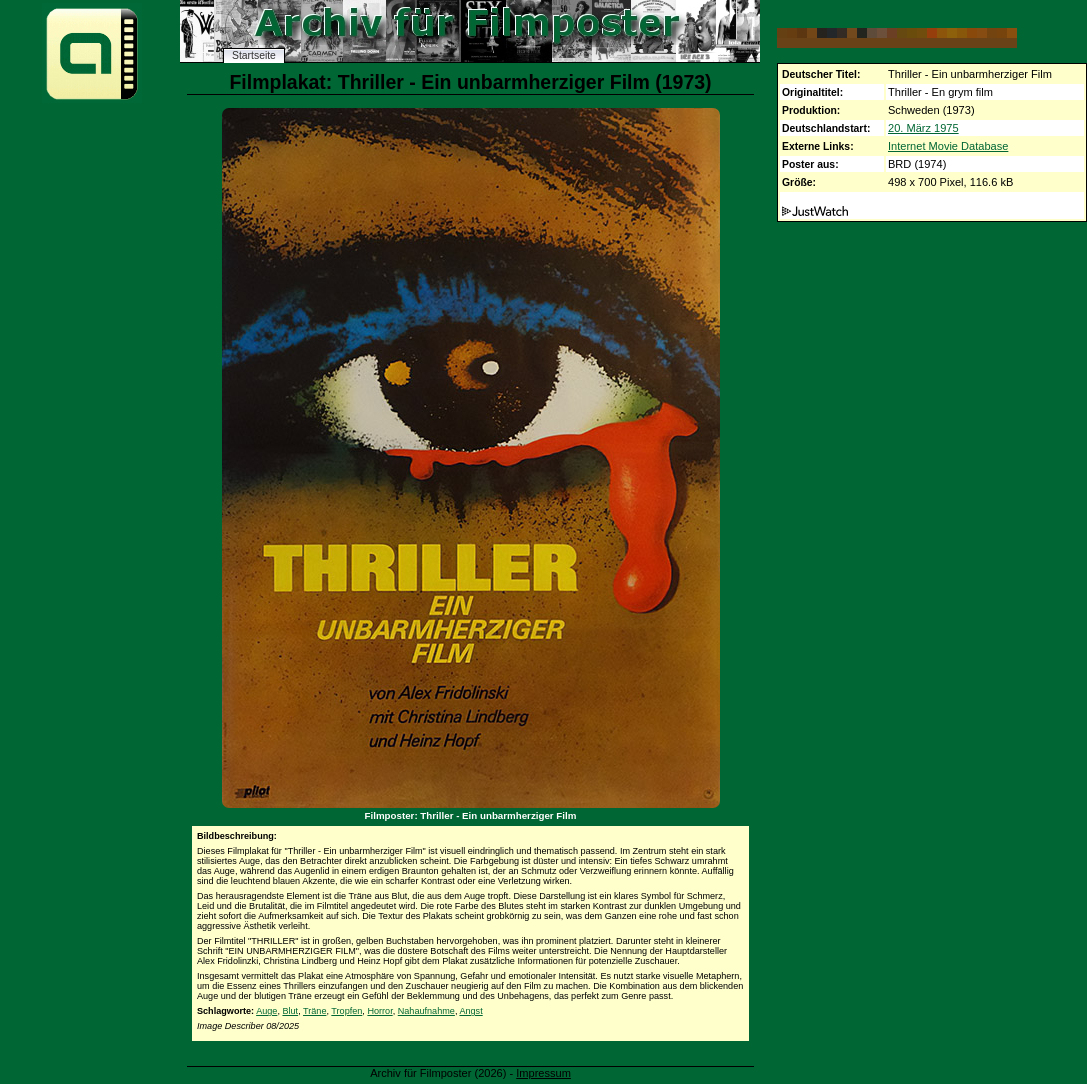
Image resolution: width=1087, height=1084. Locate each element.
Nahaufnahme (426, 1011)
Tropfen (346, 1011)
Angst (470, 1011)
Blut (290, 1011)
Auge (266, 1011)
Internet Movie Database (948, 146)
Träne (314, 1011)
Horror (379, 1011)
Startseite (254, 55)
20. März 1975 (923, 128)
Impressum (543, 1073)
